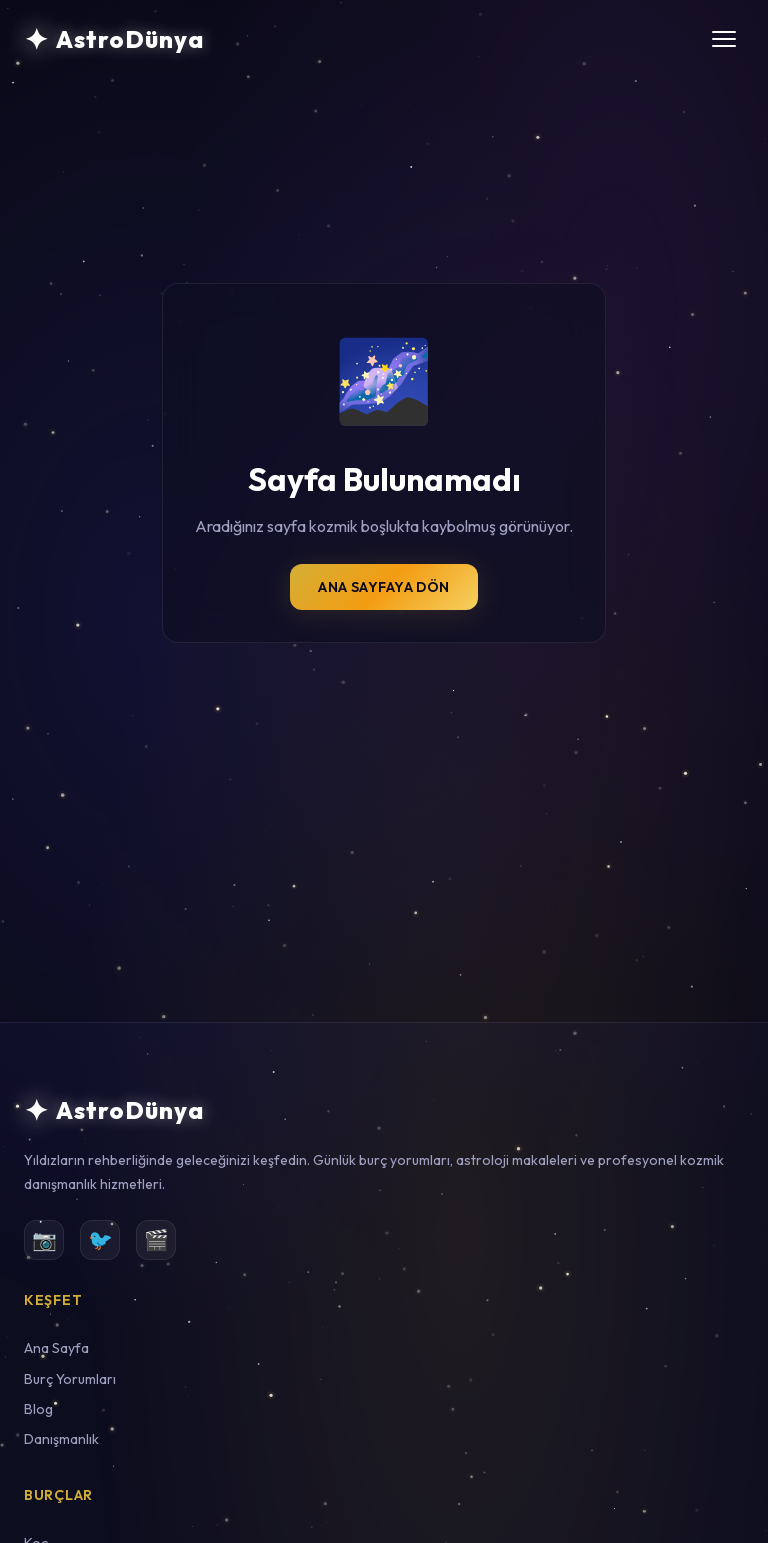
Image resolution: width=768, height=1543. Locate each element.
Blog (38, 1409)
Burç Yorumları (70, 1379)
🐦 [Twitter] (100, 1239)
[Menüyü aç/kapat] (724, 39)
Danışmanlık (61, 1439)
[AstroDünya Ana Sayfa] (114, 39)
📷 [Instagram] (44, 1239)
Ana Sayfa (56, 1348)
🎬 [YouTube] (156, 1239)
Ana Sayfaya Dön (383, 587)
